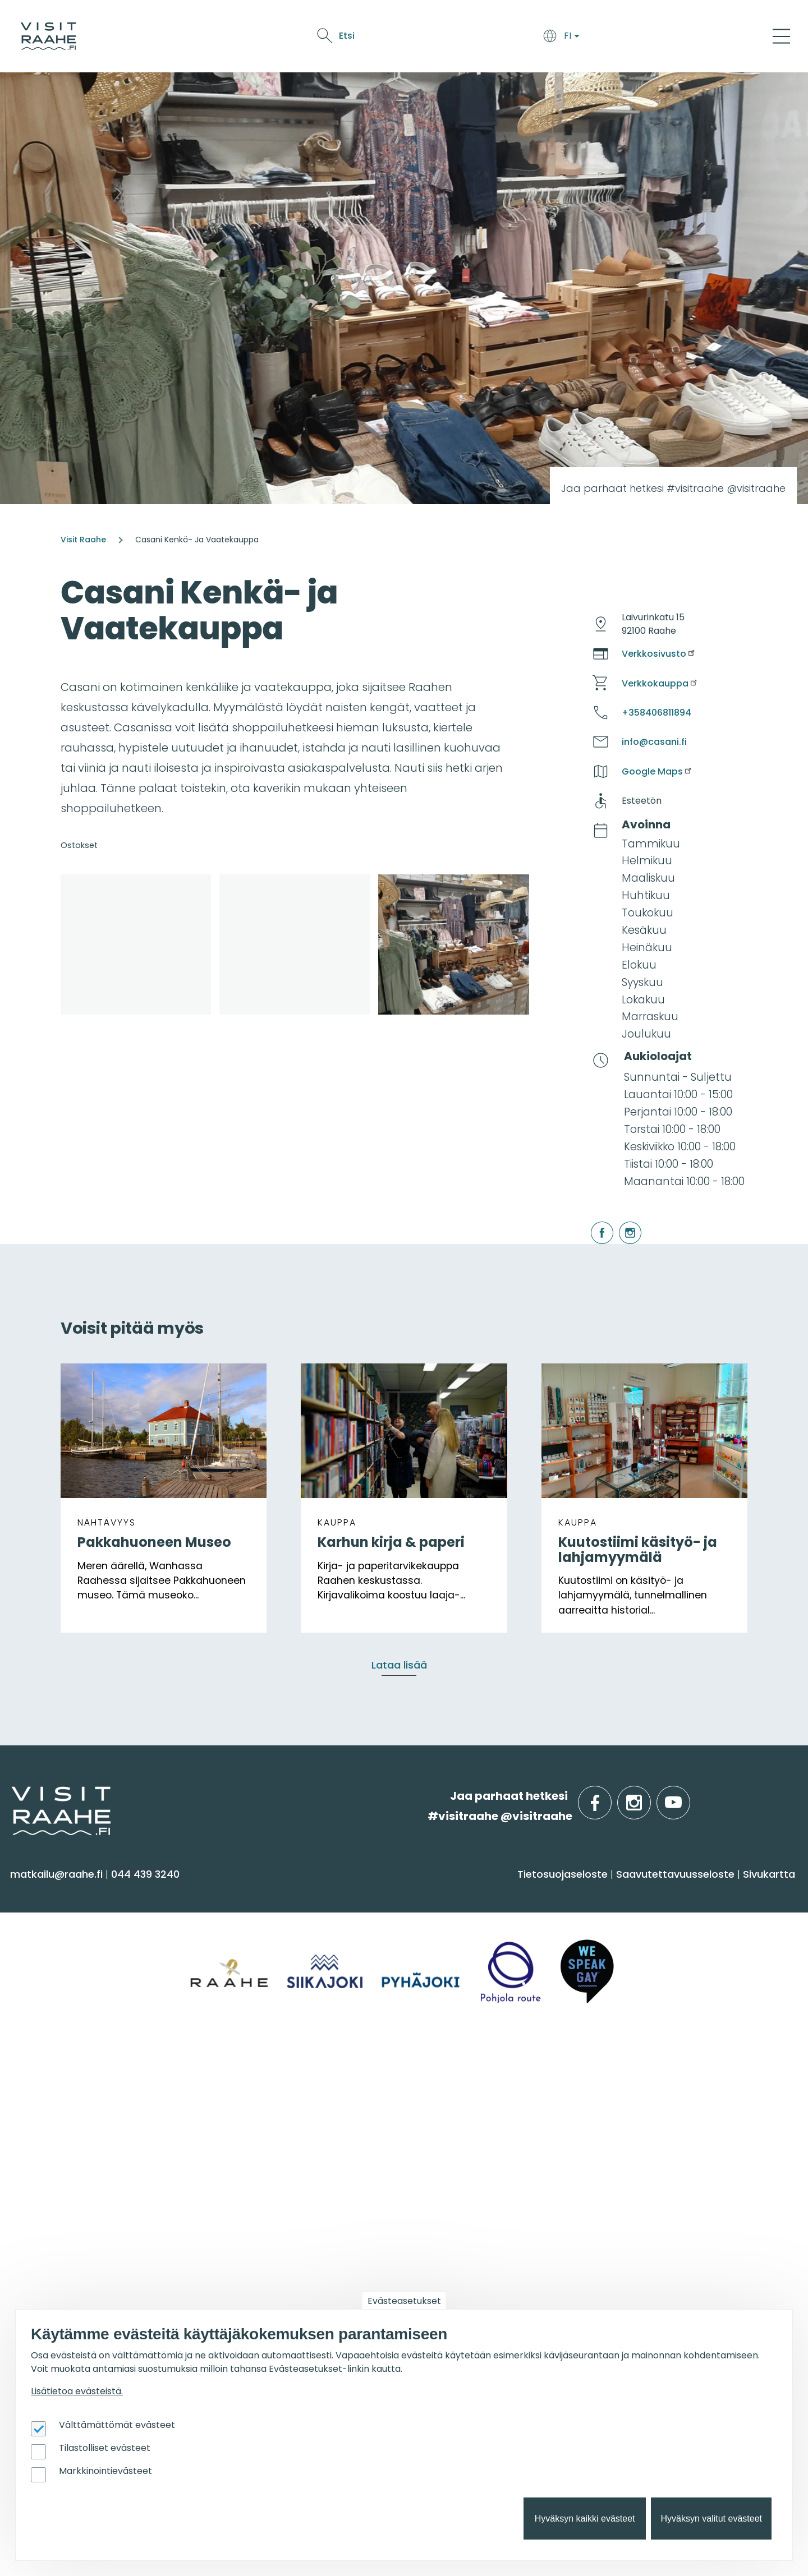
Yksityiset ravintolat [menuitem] (263, 2100)
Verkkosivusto (659, 653)
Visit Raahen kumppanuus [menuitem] (86, 2279)
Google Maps (657, 771)
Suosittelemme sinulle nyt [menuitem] (694, 2071)
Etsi (697, 35)
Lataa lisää (399, 1665)
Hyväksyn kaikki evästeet (585, 2518)
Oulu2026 (616, 37)
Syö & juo (443, 37)
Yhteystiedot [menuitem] (49, 2122)
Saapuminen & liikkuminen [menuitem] (283, 1943)
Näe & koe (494, 37)
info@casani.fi (654, 741)
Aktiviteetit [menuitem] (43, 1943)
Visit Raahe (83, 539)
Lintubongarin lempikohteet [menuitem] (681, 2122)
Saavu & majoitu (376, 37)
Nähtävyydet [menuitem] (51, 1988)
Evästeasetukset (404, 2300)
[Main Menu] (781, 36)
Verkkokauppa (660, 683)
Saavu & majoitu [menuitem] (268, 1893)
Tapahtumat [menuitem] (452, 2071)
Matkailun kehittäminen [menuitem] (79, 2300)
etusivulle (12, 1795)
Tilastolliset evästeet (104, 2447)
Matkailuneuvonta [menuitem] (65, 2100)
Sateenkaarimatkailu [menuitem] (71, 2210)
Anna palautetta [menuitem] (61, 2144)
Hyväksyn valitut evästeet (711, 2518)
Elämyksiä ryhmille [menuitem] (261, 2122)
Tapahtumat (555, 37)
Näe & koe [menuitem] (49, 1893)
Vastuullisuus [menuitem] (51, 2188)
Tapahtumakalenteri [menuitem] (466, 2100)
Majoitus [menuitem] (235, 1921)
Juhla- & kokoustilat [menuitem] (266, 2144)
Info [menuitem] (28, 2071)
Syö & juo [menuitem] (440, 1893)
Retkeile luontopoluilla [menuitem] (665, 2166)
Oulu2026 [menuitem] (244, 2250)
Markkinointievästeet (105, 2470)
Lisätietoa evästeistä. (77, 2391)
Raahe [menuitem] (624, 1966)
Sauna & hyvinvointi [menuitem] (68, 1921)
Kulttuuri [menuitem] (38, 1966)
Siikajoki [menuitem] (625, 1921)
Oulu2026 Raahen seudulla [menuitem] (679, 2100)
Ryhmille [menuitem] (241, 2071)
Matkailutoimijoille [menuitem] (78, 2250)
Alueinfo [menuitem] (634, 1893)
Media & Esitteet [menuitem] (58, 2166)
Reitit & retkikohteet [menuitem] (67, 2031)
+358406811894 (656, 712)
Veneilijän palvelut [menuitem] (656, 2144)
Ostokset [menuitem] (39, 2009)
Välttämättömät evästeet (117, 2424)
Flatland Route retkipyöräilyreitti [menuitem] (690, 2188)
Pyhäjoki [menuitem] (628, 1943)
